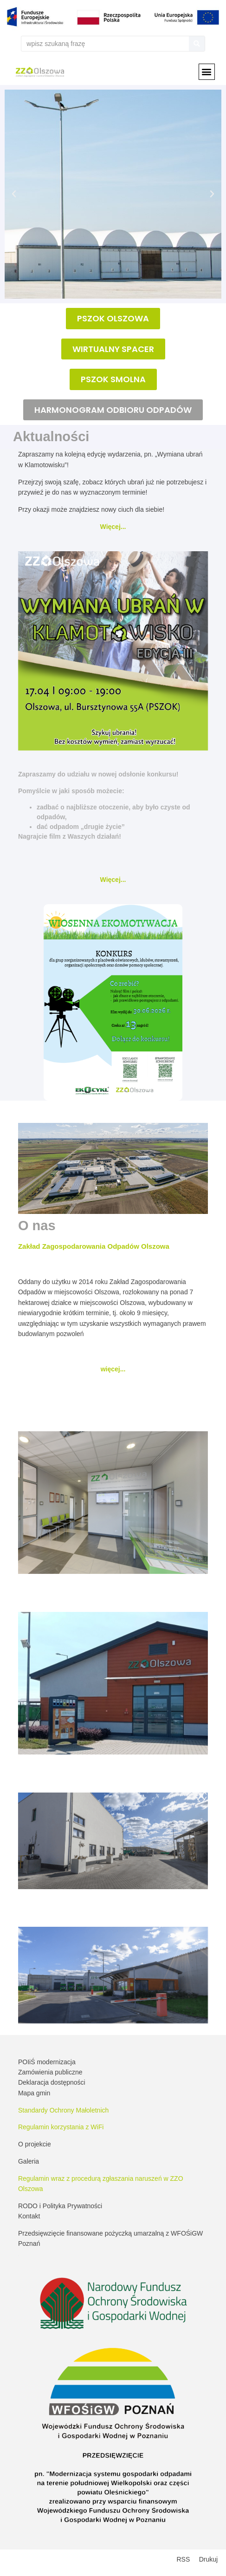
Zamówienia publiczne (50, 2072)
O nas (37, 1225)
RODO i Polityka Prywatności (60, 2206)
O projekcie (34, 2144)
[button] (207, 72)
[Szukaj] (197, 43)
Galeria (28, 2161)
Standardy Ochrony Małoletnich (63, 2110)
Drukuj (208, 2559)
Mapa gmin (34, 2093)
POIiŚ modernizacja (47, 2062)
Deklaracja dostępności (51, 2082)
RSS (183, 2559)
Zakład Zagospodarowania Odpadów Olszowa (93, 1246)
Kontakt (29, 2216)
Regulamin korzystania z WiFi (60, 2127)
